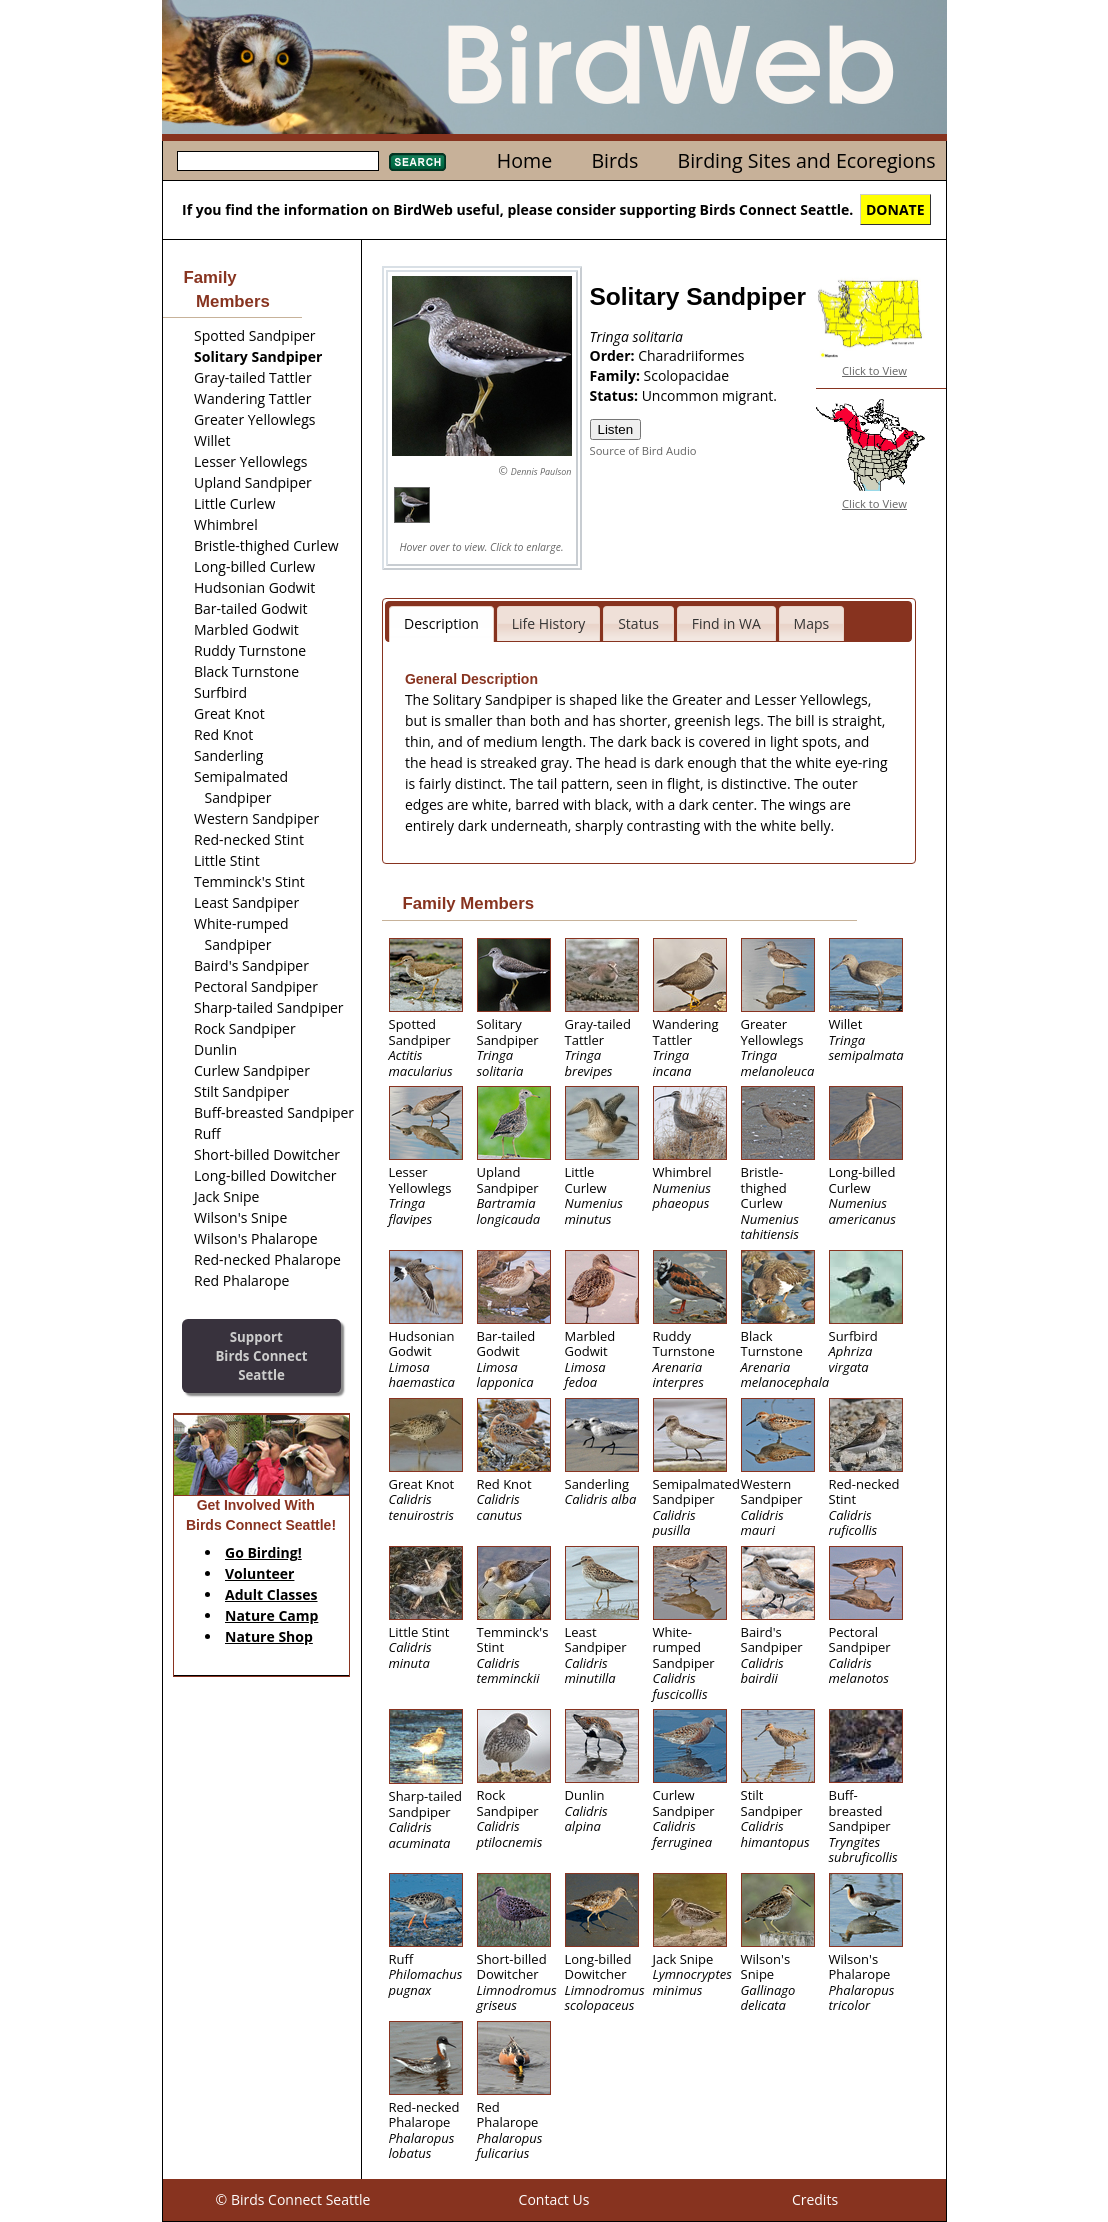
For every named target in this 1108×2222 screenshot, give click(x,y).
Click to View (874, 370)
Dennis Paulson (541, 471)
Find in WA (726, 623)
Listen (616, 429)
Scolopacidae (687, 375)
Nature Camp (271, 1615)
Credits (815, 2199)
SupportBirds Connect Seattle (261, 1355)
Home (524, 160)
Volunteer (259, 1573)
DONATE (895, 209)
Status (638, 623)
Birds (614, 160)
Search (417, 162)
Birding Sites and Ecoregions (807, 160)
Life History (549, 623)
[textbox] (278, 161)
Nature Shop (269, 1636)
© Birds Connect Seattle (293, 2199)
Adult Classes (271, 1594)
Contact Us (554, 2199)
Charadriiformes (691, 355)
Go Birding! (263, 1552)
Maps (812, 623)
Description (441, 623)
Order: (614, 355)
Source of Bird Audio (643, 450)
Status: (616, 395)
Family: (617, 375)
